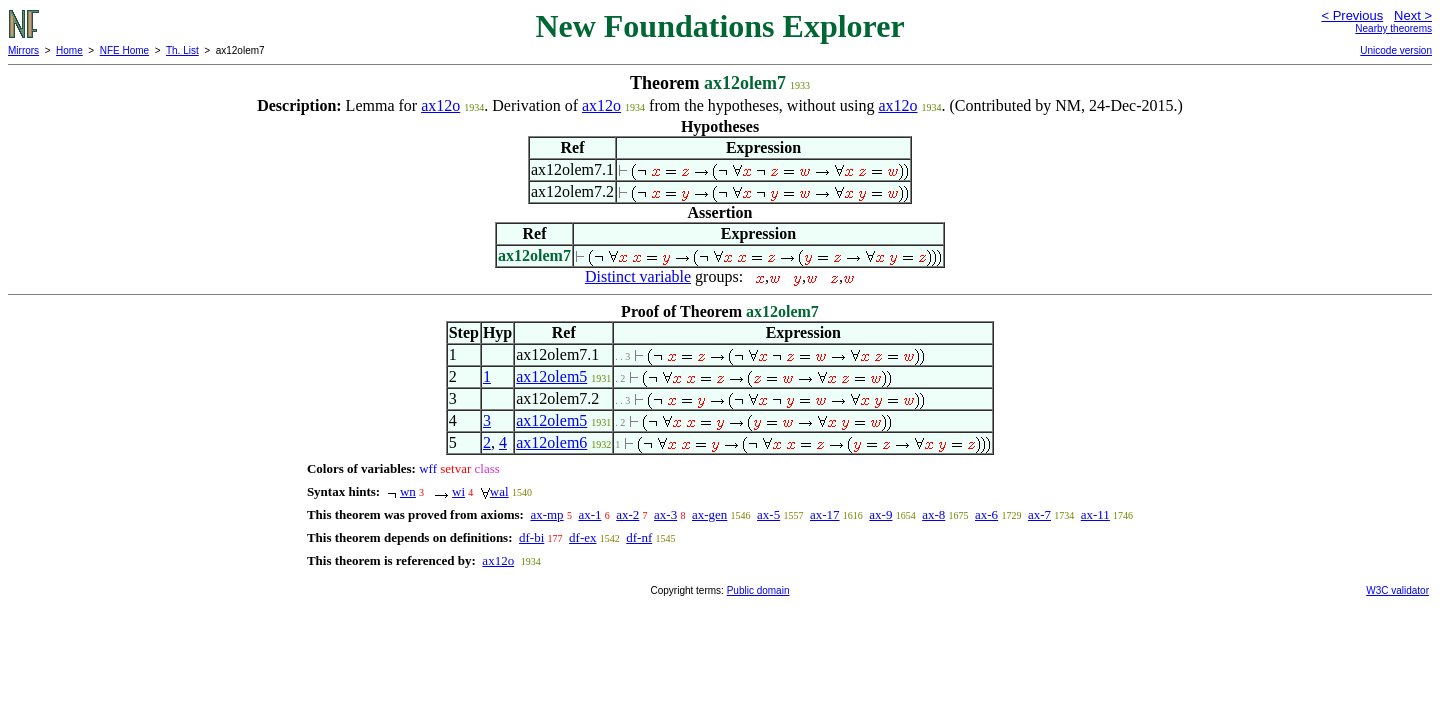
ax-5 (768, 514)
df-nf (639, 537)
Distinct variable (638, 276)
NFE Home (124, 50)
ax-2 (627, 514)
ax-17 (825, 514)
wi (458, 491)
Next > (1413, 15)
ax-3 (665, 514)
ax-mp (546, 514)
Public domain (758, 590)
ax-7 (1039, 514)
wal (499, 491)
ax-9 (880, 514)
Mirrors (23, 50)
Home (69, 50)
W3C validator (1397, 590)
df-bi (531, 537)
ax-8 (933, 514)
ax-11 (1095, 514)
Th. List (182, 50)
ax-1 (589, 514)
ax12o (440, 105)
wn (408, 491)
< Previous (1352, 15)
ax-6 (986, 514)
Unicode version (1396, 50)
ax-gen (709, 514)
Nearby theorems (1393, 28)
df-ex (582, 537)
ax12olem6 (551, 442)
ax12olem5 (551, 376)
